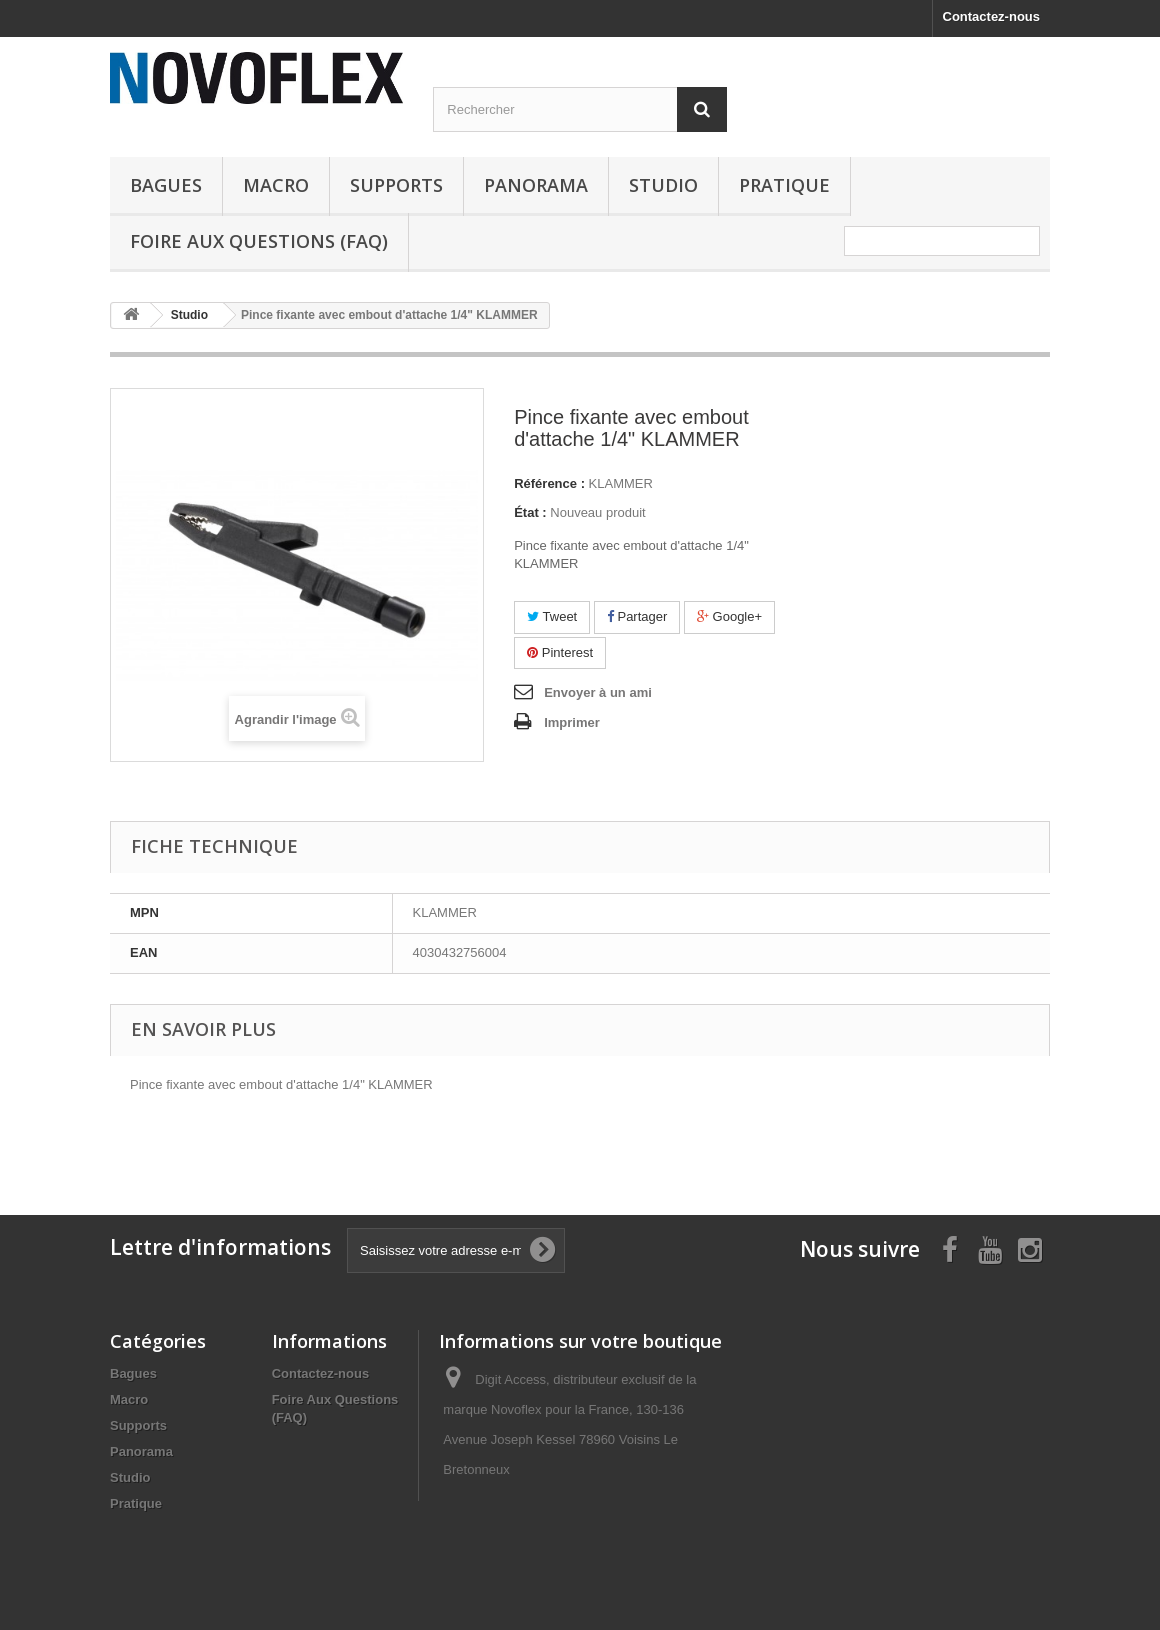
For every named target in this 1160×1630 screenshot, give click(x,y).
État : (530, 512)
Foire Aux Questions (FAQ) (259, 241)
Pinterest (560, 652)
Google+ (729, 616)
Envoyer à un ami (598, 692)
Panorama (536, 185)
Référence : (549, 483)
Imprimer (572, 722)
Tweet (552, 616)
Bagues (166, 185)
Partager (637, 616)
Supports (396, 185)
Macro (276, 185)
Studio (663, 185)
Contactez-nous (992, 16)
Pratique (784, 185)
